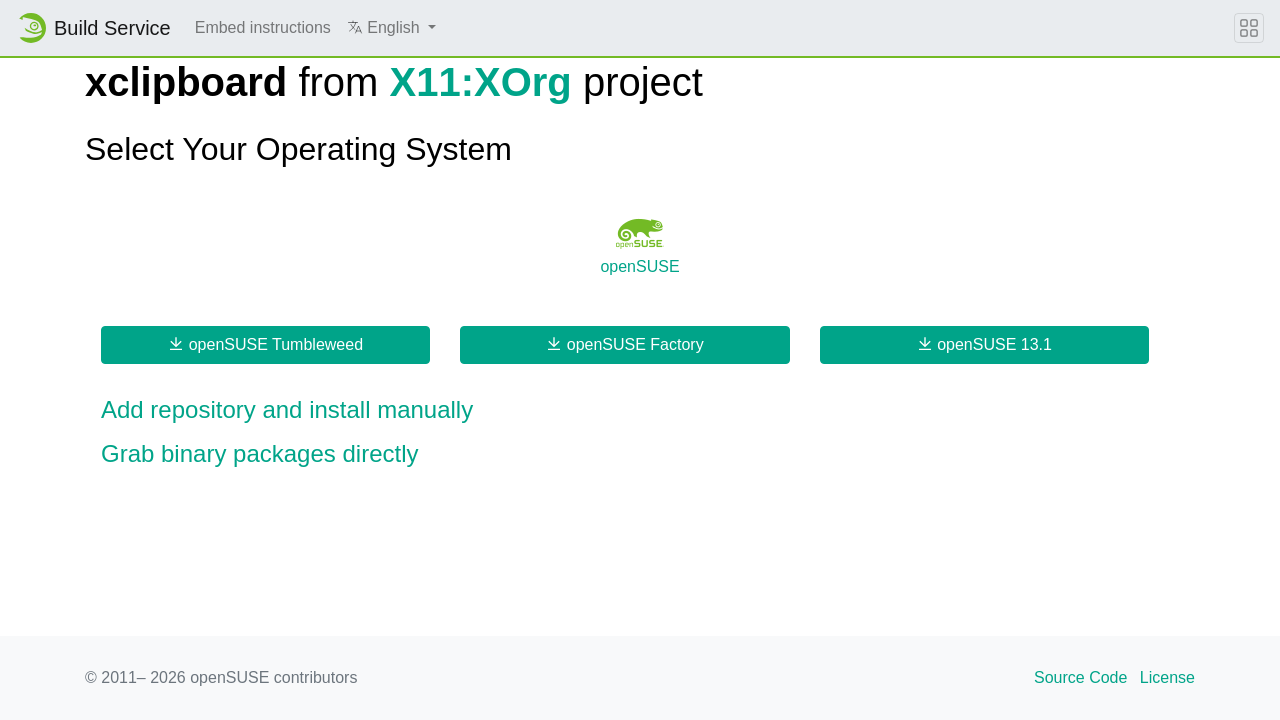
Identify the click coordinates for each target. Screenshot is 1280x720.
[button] (391, 28)
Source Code (1080, 677)
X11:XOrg (481, 82)
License (1167, 677)
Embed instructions (263, 27)
